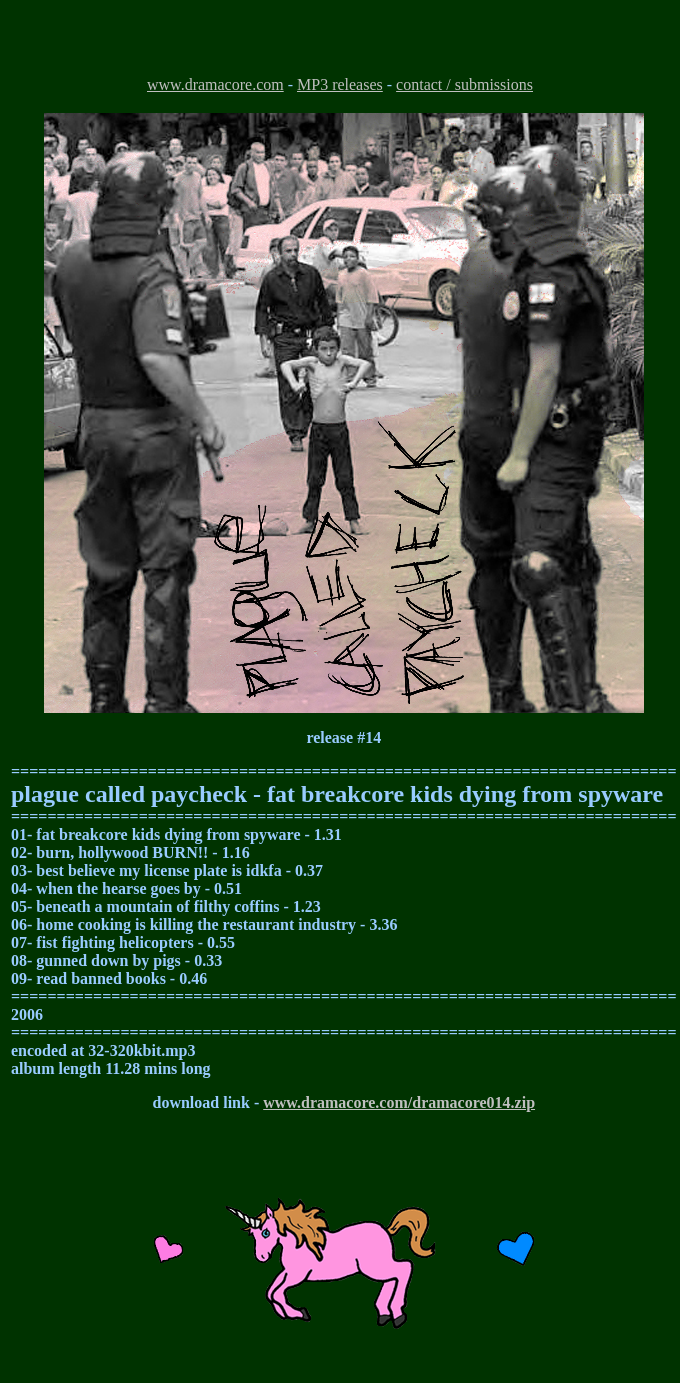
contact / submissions (464, 84)
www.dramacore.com (215, 84)
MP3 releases (340, 84)
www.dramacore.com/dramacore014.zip (399, 1102)
